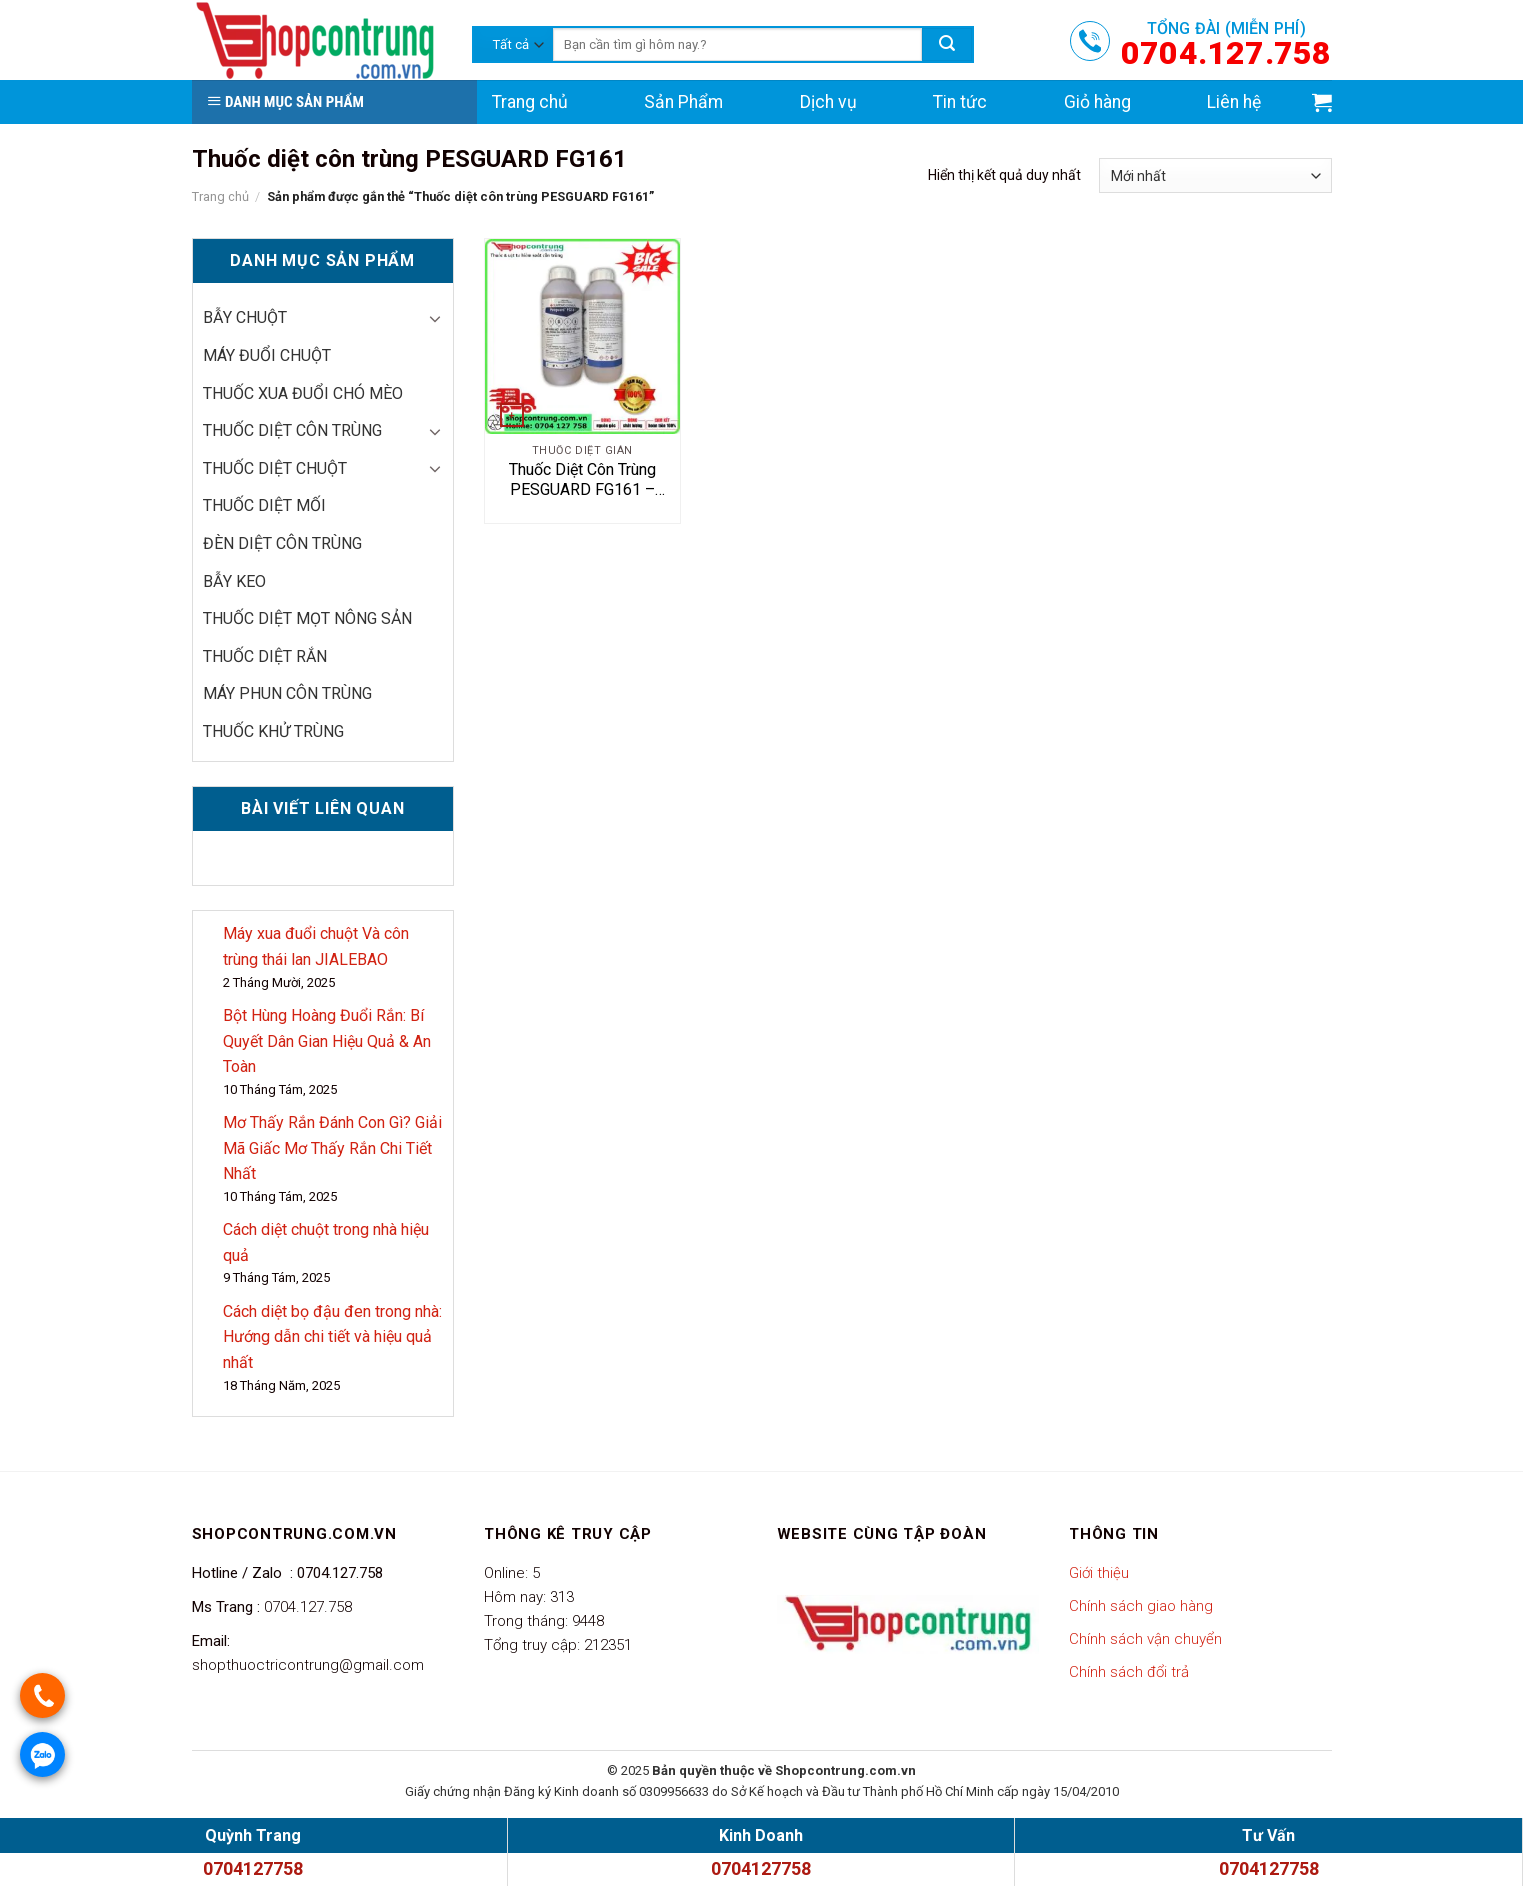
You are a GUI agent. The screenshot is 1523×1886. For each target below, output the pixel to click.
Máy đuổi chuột (267, 355)
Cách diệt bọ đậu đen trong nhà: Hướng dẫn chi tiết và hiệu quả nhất (332, 1337)
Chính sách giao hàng (1141, 1606)
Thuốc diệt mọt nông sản (307, 618)
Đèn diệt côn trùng (282, 543)
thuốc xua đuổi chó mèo (303, 393)
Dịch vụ (828, 102)
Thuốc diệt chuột (275, 468)
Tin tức (960, 102)
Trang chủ (530, 102)
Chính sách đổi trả (1129, 1672)
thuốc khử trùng (273, 731)
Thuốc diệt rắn (265, 656)
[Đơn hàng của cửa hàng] (1215, 175)
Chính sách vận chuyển (1145, 1639)
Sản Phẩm (683, 102)
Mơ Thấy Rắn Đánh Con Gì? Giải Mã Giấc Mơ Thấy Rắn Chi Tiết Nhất (332, 1148)
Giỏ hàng (1097, 102)
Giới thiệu (1099, 1573)
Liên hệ (1234, 102)
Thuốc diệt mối (264, 505)
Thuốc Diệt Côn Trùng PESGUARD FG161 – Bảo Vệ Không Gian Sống (582, 481)
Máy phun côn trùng (287, 693)
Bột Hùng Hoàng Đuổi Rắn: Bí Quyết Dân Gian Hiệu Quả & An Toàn (327, 1041)
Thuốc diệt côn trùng (292, 430)
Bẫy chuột (245, 317)
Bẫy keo (234, 581)
